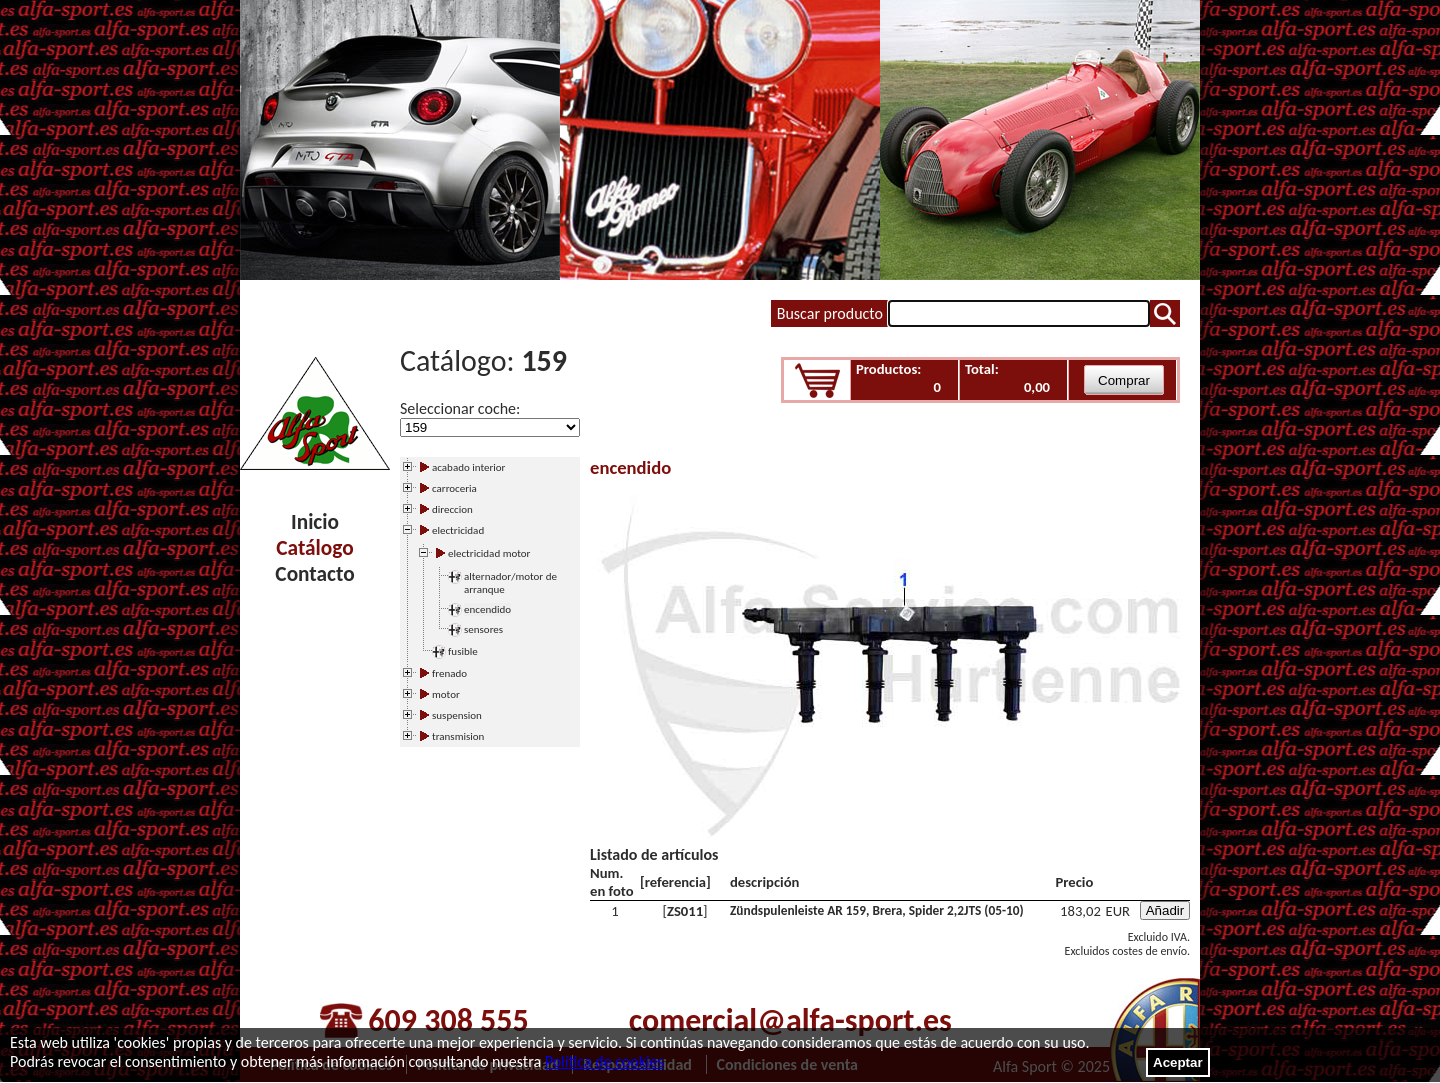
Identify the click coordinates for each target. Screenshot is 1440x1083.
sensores (483, 629)
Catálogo (314, 548)
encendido (487, 609)
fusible (463, 651)
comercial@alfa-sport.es (790, 1020)
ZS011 (685, 911)
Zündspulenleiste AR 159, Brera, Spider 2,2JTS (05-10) (877, 910)
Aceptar (1178, 1062)
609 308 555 (448, 1020)
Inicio (315, 522)
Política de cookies (604, 1061)
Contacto (314, 574)
